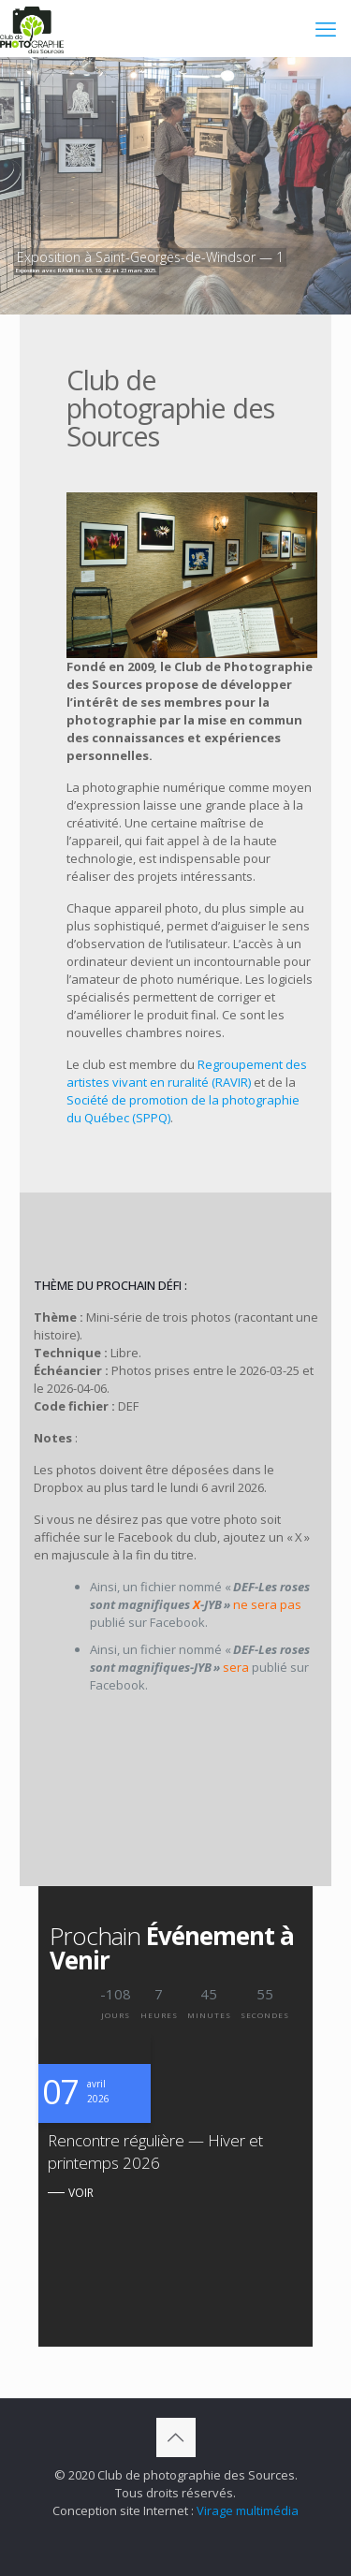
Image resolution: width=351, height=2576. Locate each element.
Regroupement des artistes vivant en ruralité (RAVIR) (186, 1073)
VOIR (81, 2193)
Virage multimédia (248, 2510)
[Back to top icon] (176, 2437)
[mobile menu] (326, 28)
